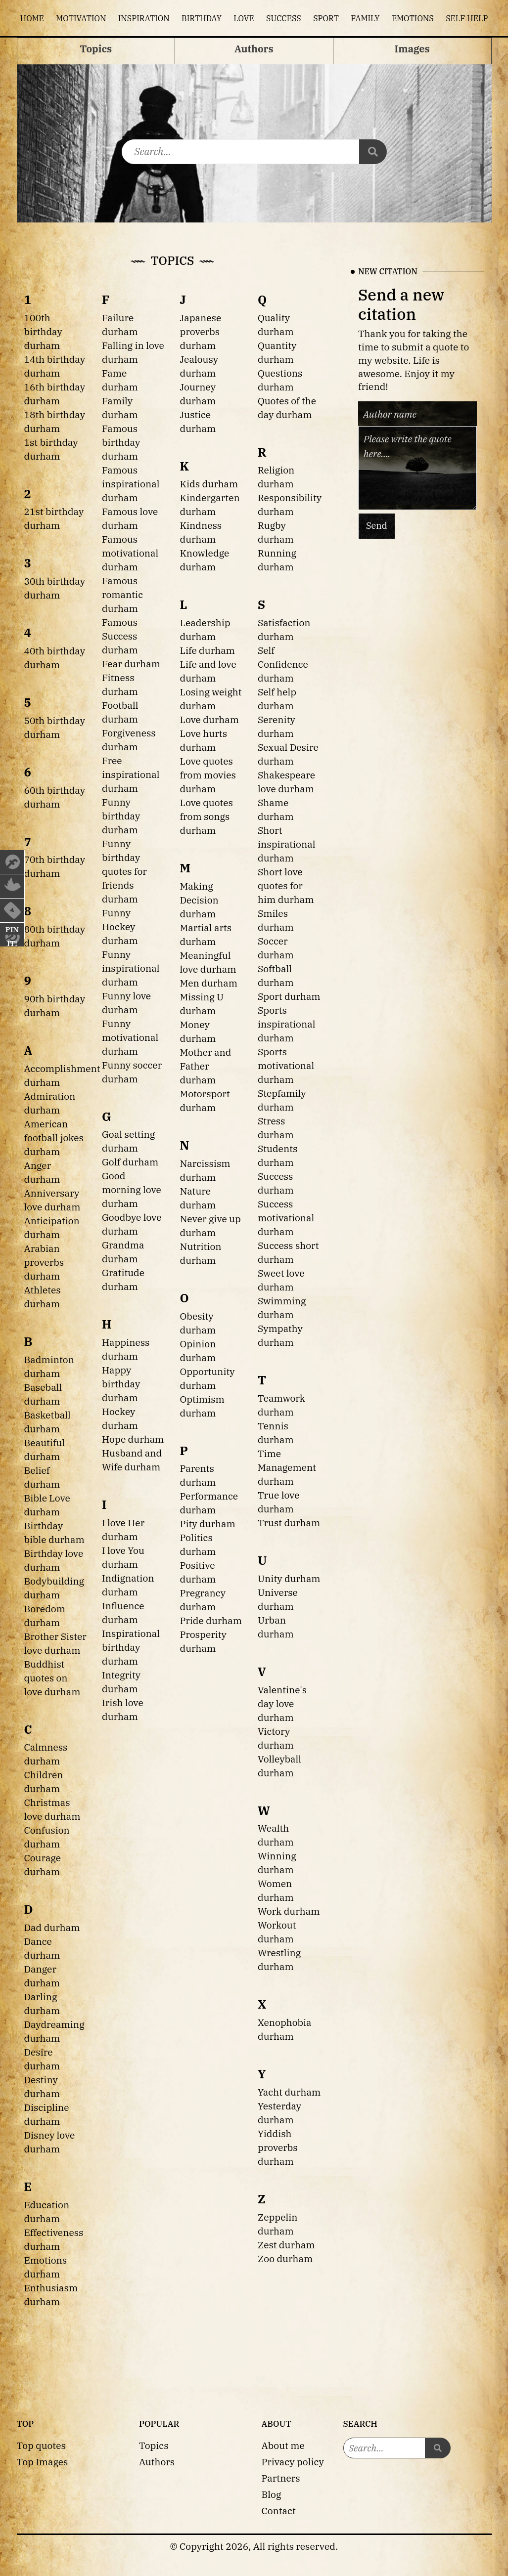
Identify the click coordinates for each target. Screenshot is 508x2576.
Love (243, 18)
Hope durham (133, 1439)
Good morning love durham (131, 1189)
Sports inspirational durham (286, 1024)
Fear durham (131, 663)
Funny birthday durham (121, 816)
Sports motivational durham (286, 1065)
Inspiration (144, 18)
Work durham (289, 1911)
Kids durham (209, 483)
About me (283, 2445)
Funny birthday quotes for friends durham (124, 871)
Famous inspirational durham (130, 484)
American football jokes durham (54, 1137)
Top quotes (41, 2445)
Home (32, 18)
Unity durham (289, 1578)
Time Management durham (287, 1467)
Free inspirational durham (130, 774)
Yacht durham (289, 2092)
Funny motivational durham (130, 1037)
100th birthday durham (43, 331)
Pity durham (207, 1523)
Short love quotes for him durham (286, 885)
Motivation (81, 18)
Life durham (207, 650)
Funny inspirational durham (130, 968)
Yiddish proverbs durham (278, 2147)
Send (376, 525)
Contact (279, 2510)
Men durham (209, 983)
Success (283, 18)
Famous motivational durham (130, 553)
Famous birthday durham (121, 442)
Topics (154, 2445)
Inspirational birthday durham (131, 1647)
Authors (157, 2461)
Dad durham (52, 1927)
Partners (281, 2478)
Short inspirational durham (286, 844)
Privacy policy (293, 2461)
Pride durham (211, 1620)
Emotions (413, 18)
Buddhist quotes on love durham (52, 1678)
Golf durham (130, 1162)
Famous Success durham (120, 636)
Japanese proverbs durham (201, 331)
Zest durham (286, 2244)
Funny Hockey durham (120, 926)
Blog (271, 2494)
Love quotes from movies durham (208, 775)
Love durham (209, 719)
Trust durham (289, 1522)
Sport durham (289, 996)
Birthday (202, 18)
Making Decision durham (199, 900)
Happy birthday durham (121, 1384)
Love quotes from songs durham (206, 816)
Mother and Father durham (205, 1066)
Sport (326, 18)
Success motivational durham (286, 1218)
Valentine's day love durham (282, 1703)
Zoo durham (285, 2258)
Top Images (42, 2461)
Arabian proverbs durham (44, 1262)
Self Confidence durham (283, 664)
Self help (467, 18)
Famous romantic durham (122, 594)
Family (365, 18)
